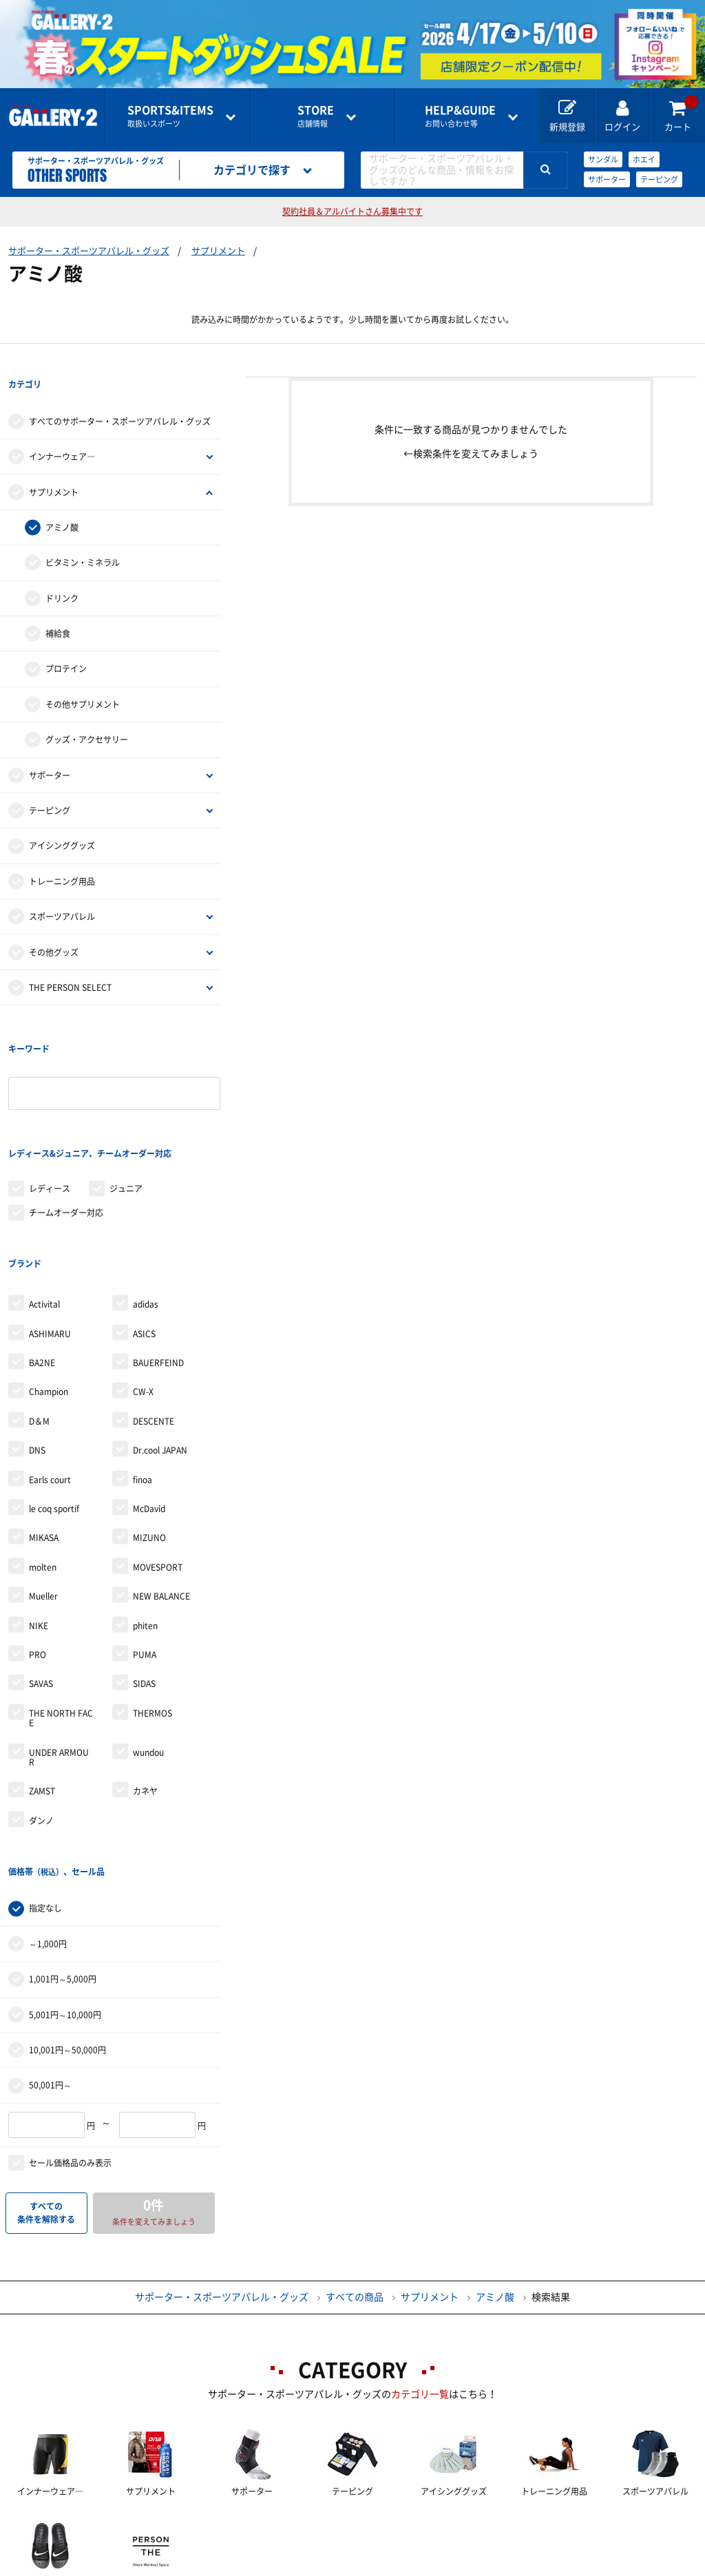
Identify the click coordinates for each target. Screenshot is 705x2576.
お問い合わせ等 (460, 116)
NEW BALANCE (161, 1496)
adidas (145, 1205)
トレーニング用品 (62, 856)
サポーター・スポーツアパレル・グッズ (88, 251)
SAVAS (41, 1584)
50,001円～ (50, 1960)
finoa (142, 1380)
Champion (48, 1292)
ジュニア (126, 1114)
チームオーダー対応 (66, 1137)
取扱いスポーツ (170, 116)
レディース (49, 1114)
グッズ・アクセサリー (86, 715)
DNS (37, 1350)
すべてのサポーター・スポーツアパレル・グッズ (120, 396)
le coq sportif (54, 1409)
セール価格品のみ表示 (70, 2038)
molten (42, 1467)
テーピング (659, 179)
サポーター (607, 179)
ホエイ (644, 159)
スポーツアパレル (62, 892)
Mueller (43, 1496)
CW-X (143, 1292)
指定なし (45, 1784)
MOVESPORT (157, 1467)
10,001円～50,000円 (67, 1925)
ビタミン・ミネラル (82, 538)
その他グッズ (53, 927)
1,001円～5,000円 (62, 1854)
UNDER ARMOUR (59, 1657)
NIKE (38, 1526)
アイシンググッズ (62, 821)
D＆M (39, 1321)
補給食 (57, 609)
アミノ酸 (61, 503)
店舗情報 (315, 116)
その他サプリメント (82, 680)
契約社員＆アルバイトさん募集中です (352, 211)
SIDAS (144, 1584)
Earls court (50, 1380)
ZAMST (42, 1692)
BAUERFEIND (158, 1263)
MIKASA (44, 1438)
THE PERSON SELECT (70, 963)
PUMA (144, 1555)
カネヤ (145, 1692)
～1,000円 (48, 1819)
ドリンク (61, 573)
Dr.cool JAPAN (160, 1350)
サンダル (603, 159)
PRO (37, 1555)
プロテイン (66, 644)
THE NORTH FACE (61, 1618)
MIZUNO (149, 1438)
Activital (44, 1205)
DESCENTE (153, 1321)
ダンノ (41, 1721)
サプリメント (218, 251)
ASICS (144, 1234)
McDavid (149, 1409)
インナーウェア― (62, 432)
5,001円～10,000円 (65, 1890)
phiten (145, 1526)
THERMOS (152, 1613)
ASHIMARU (50, 1234)
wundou (148, 1652)
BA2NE (42, 1263)
